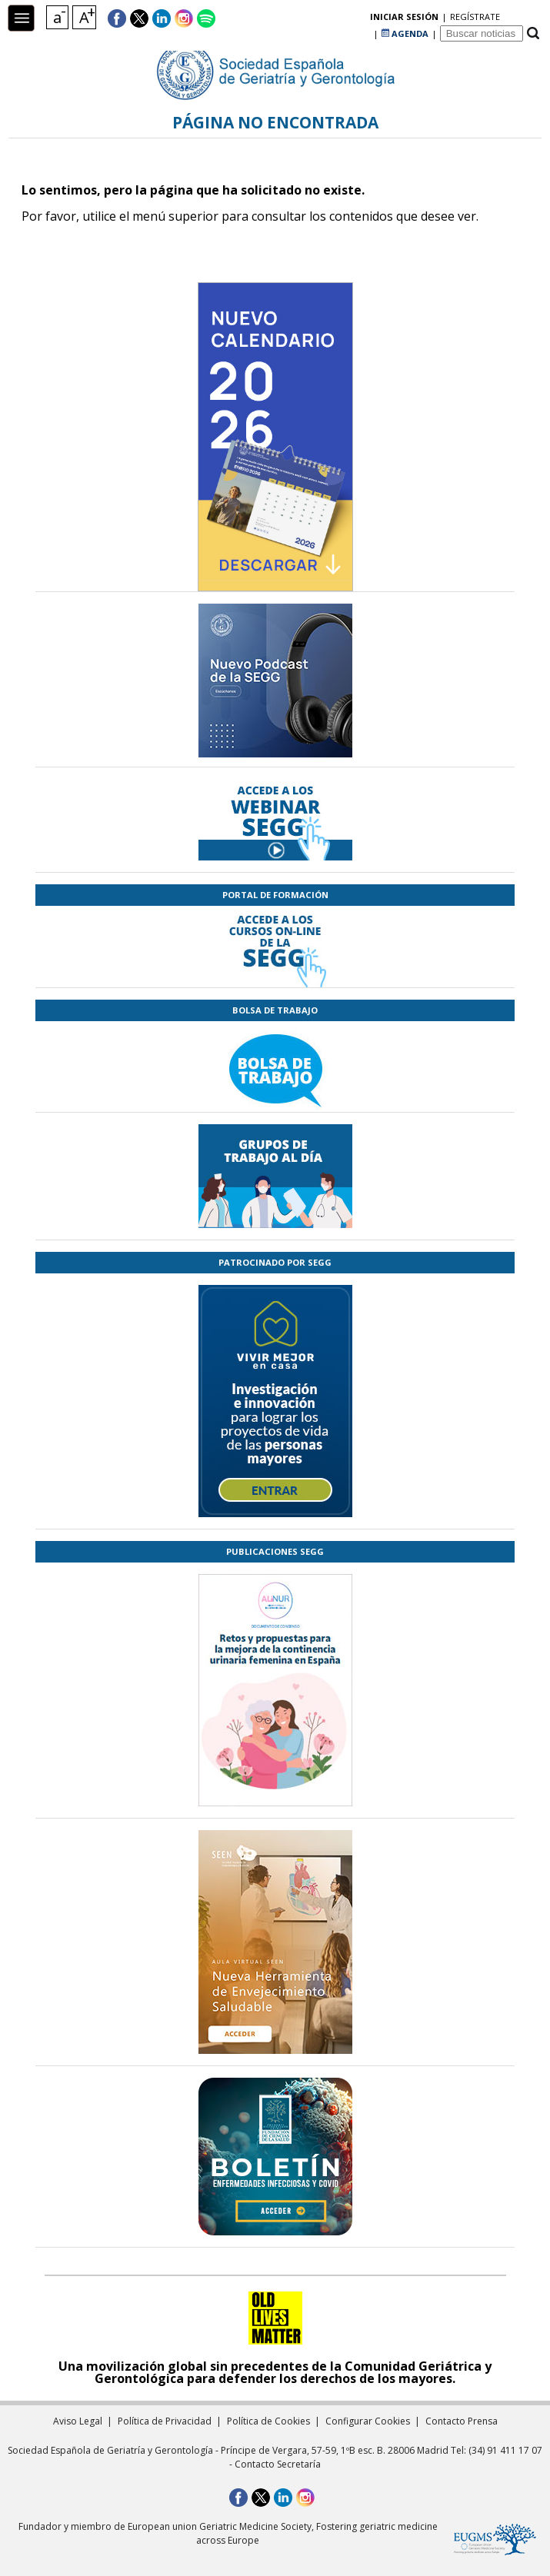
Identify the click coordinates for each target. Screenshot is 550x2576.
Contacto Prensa (461, 2421)
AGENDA (405, 19)
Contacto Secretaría (278, 2464)
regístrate (345, 19)
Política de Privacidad (165, 2421)
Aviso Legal (77, 2421)
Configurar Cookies (367, 2421)
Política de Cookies (268, 2421)
